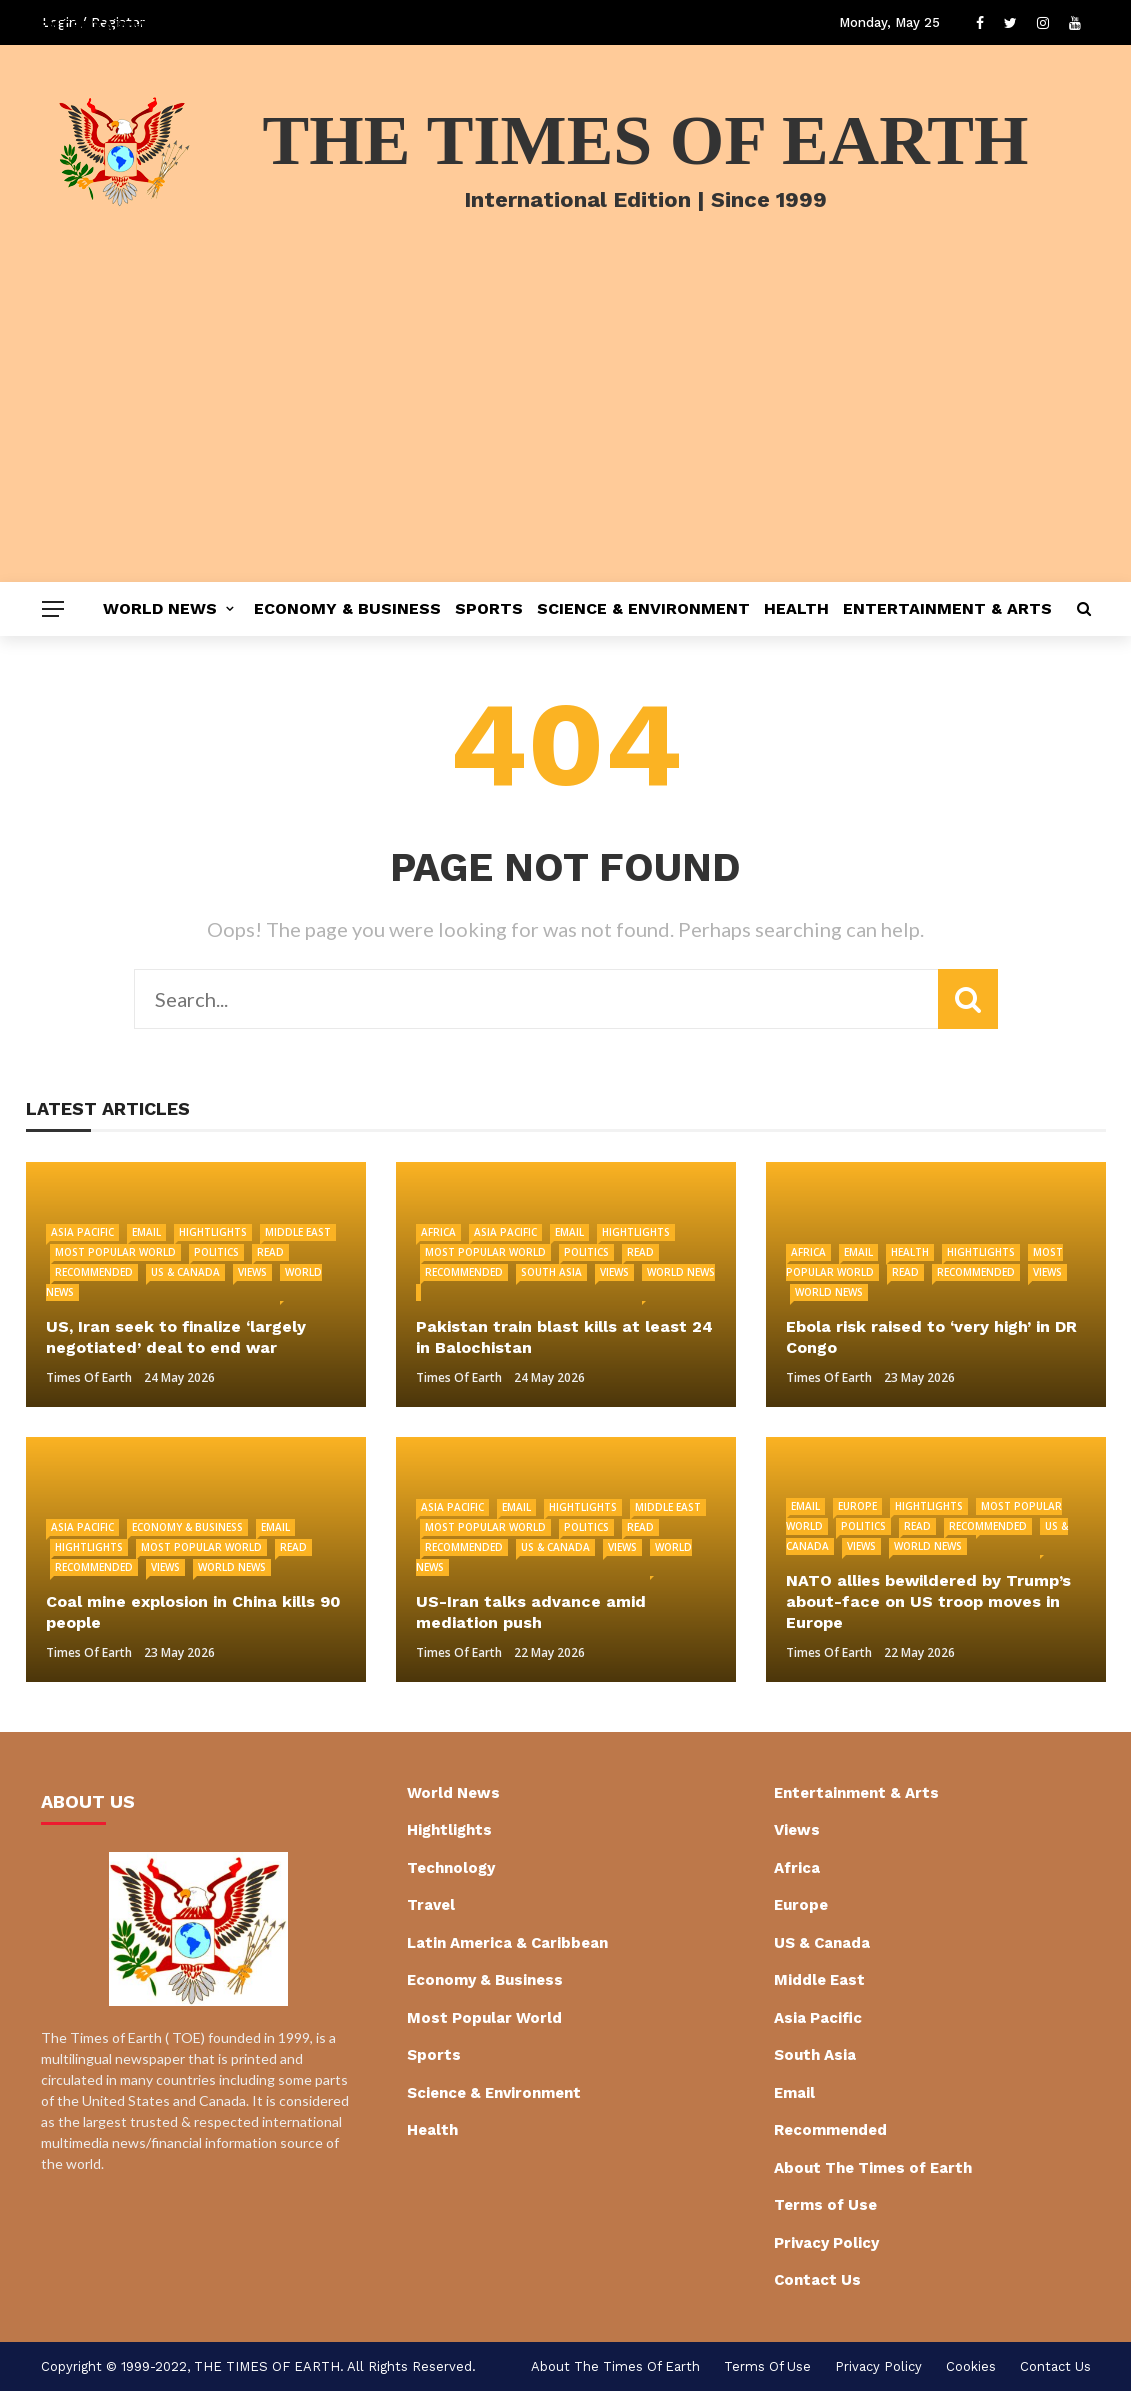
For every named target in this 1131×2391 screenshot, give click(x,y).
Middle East (298, 1232)
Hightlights (213, 1232)
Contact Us (817, 2280)
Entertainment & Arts (947, 608)
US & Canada (185, 1272)
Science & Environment (643, 608)
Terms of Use (825, 2205)
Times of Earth (89, 1377)
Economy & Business (347, 608)
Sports (489, 608)
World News (160, 608)
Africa (438, 1232)
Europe (857, 1506)
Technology (451, 1868)
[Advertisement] (566, 432)
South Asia (551, 1272)
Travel (431, 1905)
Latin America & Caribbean (507, 1943)
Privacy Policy (826, 2243)
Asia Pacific (82, 1232)
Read (270, 1252)
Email (146, 1232)
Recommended (94, 1272)
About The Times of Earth (873, 2168)
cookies (971, 2366)
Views (252, 1272)
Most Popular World (115, 1252)
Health (796, 608)
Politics (216, 1252)
